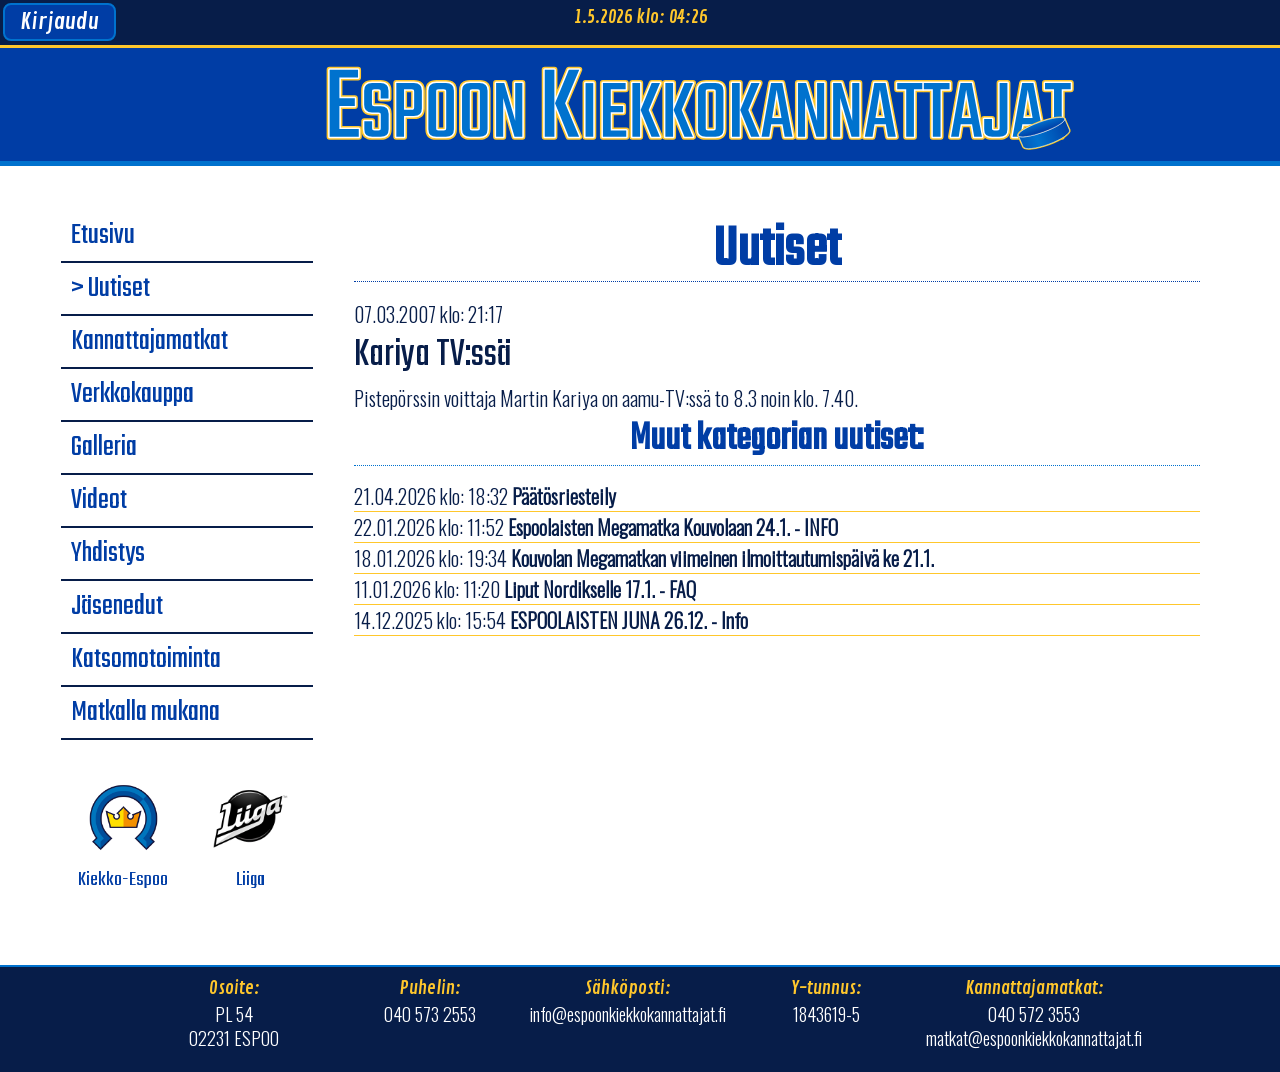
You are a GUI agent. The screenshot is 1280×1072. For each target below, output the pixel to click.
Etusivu (103, 236)
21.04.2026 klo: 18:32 (485, 496)
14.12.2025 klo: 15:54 (551, 620)
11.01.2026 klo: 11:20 (525, 589)
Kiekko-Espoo (123, 837)
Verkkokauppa (132, 395)
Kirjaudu (59, 22)
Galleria (104, 448)
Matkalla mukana (145, 713)
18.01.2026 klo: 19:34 (644, 558)
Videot (99, 501)
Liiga (250, 837)
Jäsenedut (117, 607)
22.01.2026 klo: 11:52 (596, 527)
